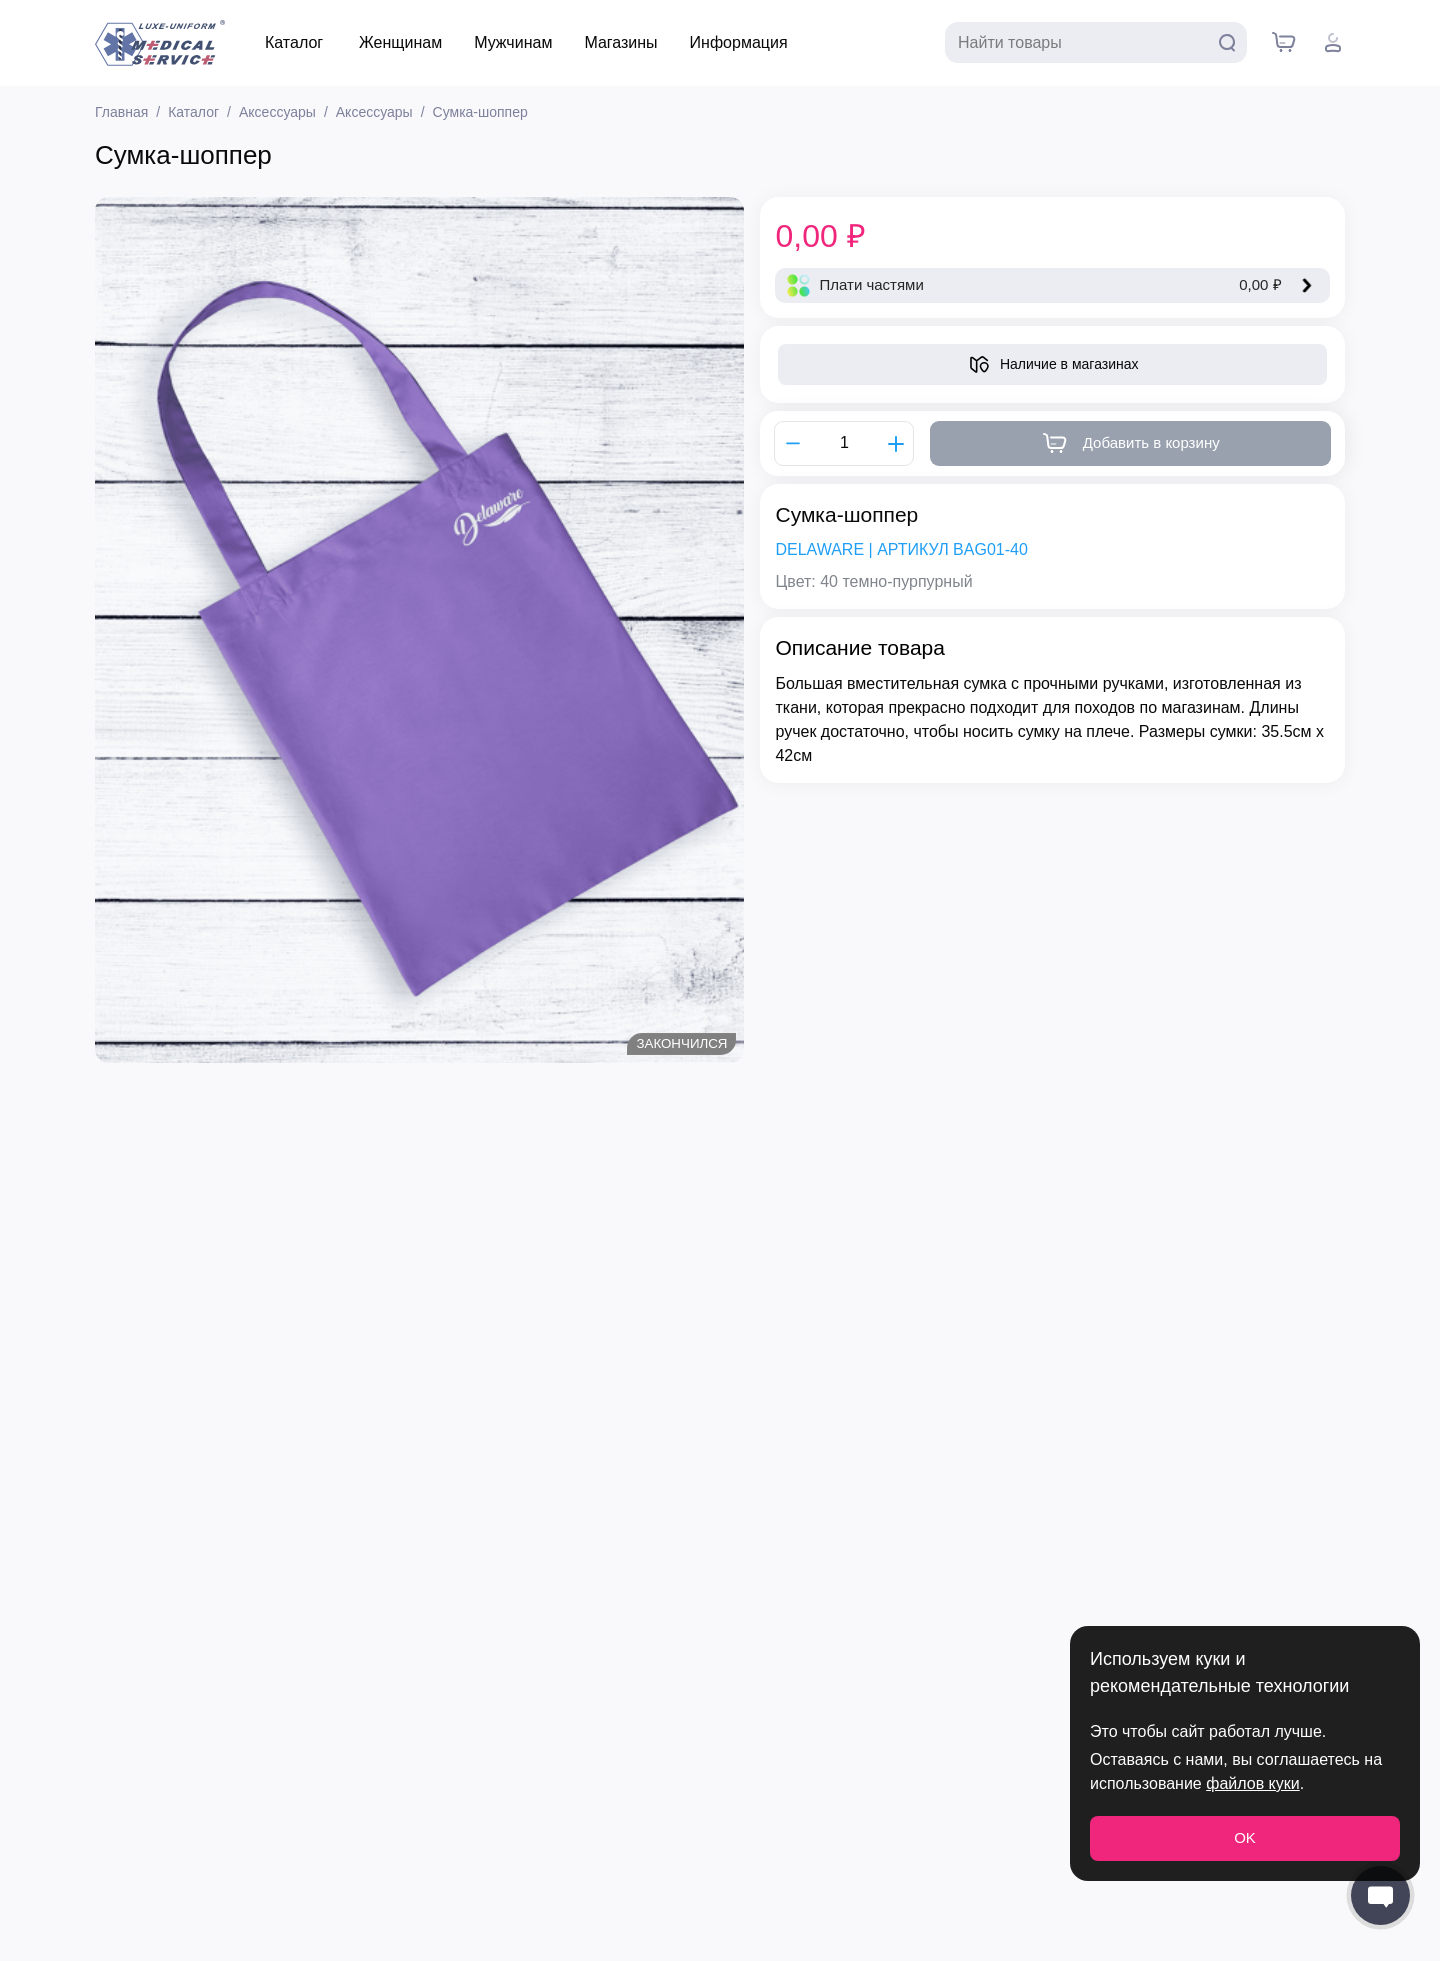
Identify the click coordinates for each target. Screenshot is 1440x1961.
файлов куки (1252, 1783)
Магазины (620, 42)
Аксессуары (277, 112)
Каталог (294, 42)
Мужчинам (513, 42)
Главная (121, 112)
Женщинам (400, 42)
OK (1245, 1837)
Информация (739, 42)
